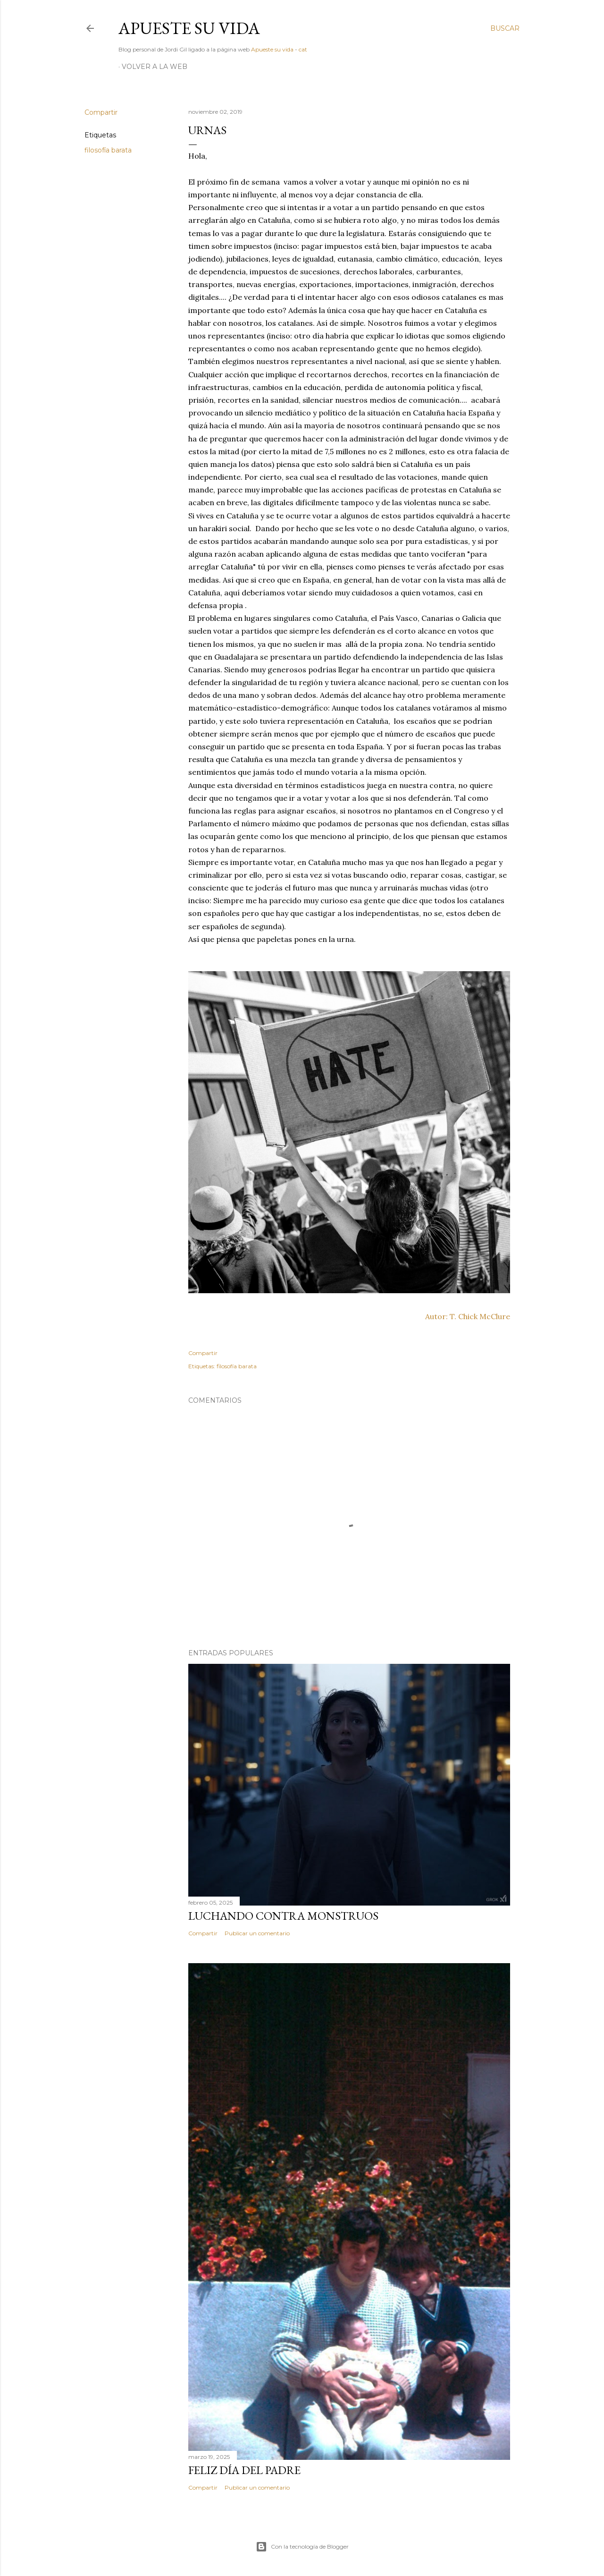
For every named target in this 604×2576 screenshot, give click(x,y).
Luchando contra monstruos (283, 1915)
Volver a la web (154, 66)
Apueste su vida (189, 28)
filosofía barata (108, 150)
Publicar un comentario (257, 1933)
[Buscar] (505, 28)
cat (303, 49)
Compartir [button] (100, 112)
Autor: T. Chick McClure (467, 1316)
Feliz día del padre (244, 2470)
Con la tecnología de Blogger (302, 2546)
